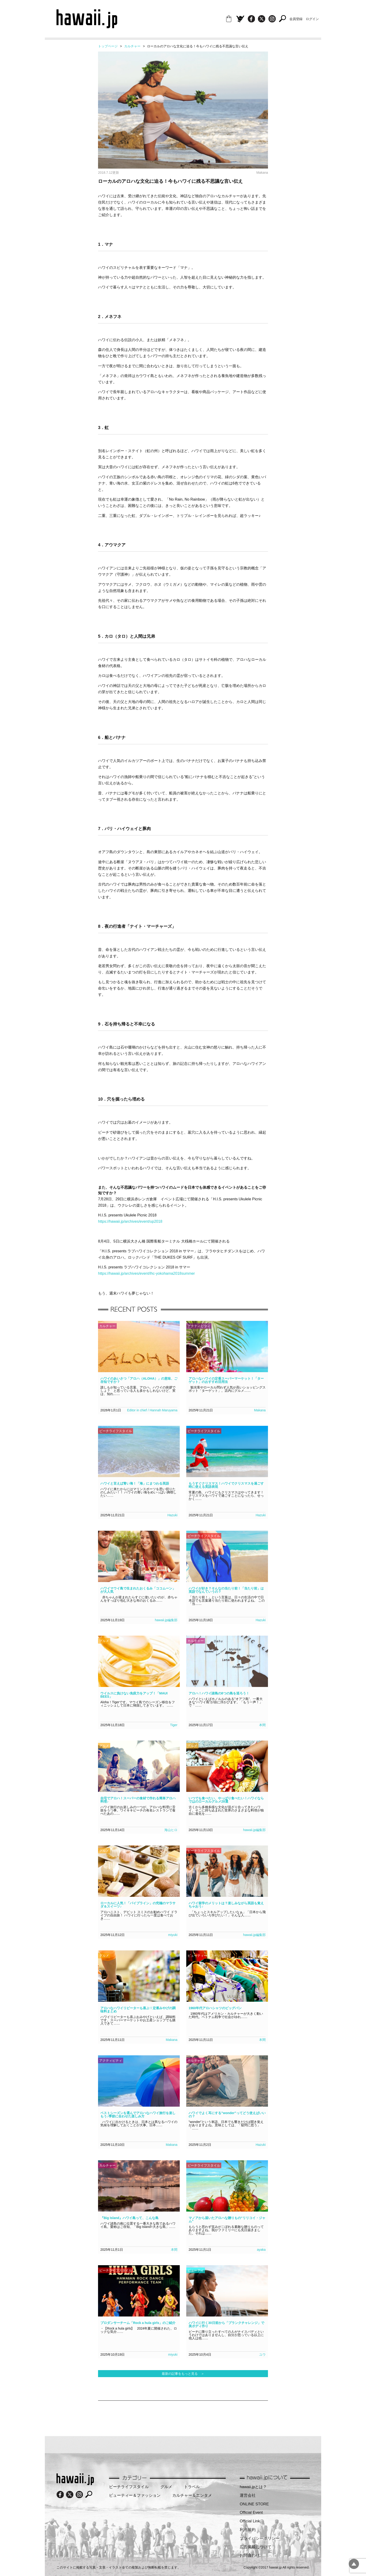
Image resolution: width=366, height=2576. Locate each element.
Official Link (250, 2521)
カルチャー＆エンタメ (192, 2495)
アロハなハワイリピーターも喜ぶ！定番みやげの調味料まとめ (138, 2009)
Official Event (251, 2512)
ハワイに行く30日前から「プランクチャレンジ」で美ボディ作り (226, 2324)
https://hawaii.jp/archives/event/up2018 (130, 1221)
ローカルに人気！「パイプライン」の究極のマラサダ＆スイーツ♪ (138, 1904)
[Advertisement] (183, 2415)
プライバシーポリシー (259, 2538)
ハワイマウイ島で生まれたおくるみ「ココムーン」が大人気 (138, 1589)
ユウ (262, 2354)
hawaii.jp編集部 (166, 1620)
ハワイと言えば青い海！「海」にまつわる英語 (134, 1483)
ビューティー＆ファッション (135, 2495)
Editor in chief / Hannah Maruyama (152, 1410)
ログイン (312, 19)
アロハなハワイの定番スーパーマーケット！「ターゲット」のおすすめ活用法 (226, 1380)
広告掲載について (255, 2547)
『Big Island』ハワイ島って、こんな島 (129, 2218)
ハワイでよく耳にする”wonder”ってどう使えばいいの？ (227, 2114)
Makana (260, 1410)
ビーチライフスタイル (129, 2487)
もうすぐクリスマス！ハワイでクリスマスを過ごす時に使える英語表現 (226, 1485)
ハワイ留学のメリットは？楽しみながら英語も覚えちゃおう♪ (226, 1904)
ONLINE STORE (254, 2504)
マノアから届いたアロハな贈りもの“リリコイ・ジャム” (227, 2219)
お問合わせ (250, 2555)
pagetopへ (354, 2564)
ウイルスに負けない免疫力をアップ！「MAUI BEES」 (134, 1694)
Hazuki (172, 1515)
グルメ (166, 2487)
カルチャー (132, 46)
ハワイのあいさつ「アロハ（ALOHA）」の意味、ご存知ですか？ (138, 1380)
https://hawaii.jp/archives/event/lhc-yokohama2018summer (146, 1273)
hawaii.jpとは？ (253, 2487)
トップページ (108, 46)
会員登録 (296, 19)
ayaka (261, 2249)
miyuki (172, 1935)
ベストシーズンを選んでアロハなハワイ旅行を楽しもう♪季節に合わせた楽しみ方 (138, 2114)
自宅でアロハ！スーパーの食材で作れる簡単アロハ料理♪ (138, 1799)
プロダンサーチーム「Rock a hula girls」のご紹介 (138, 2323)
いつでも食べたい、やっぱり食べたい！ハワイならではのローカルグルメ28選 (226, 1799)
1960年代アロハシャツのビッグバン (215, 2008)
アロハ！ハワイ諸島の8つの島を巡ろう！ (219, 1693)
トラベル (192, 2487)
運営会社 (248, 2495)
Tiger (173, 1725)
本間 (262, 1725)
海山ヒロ (170, 1830)
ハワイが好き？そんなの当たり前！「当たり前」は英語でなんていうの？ (226, 1589)
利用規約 (248, 2530)
